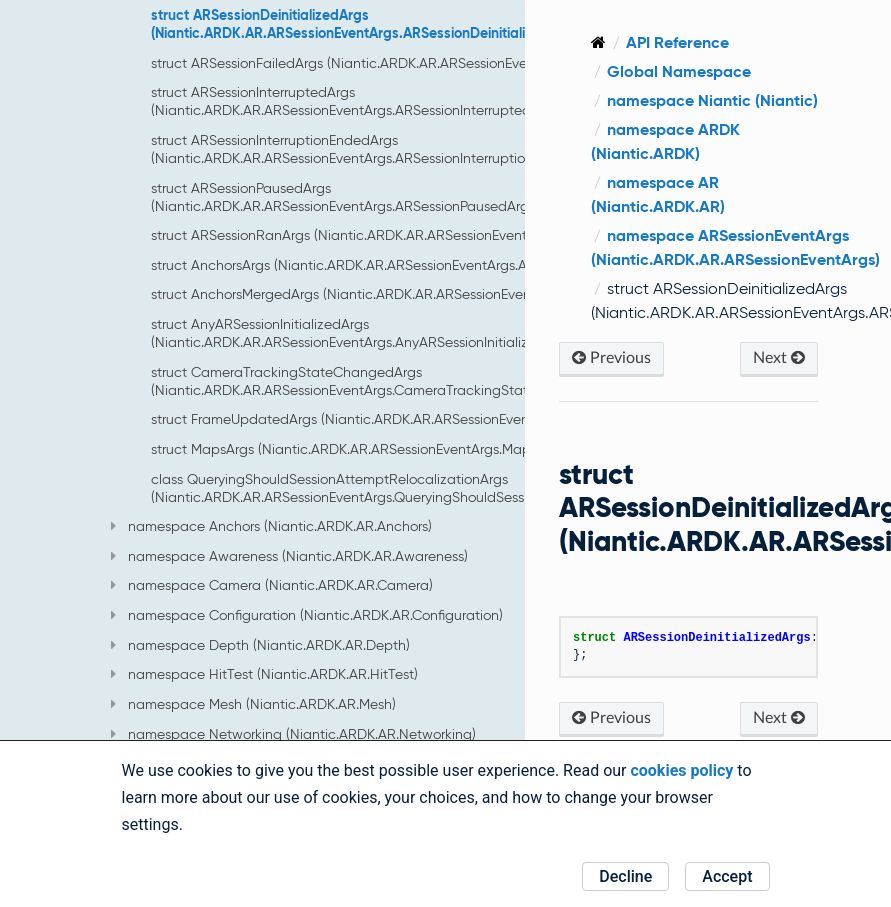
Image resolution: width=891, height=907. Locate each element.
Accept (727, 876)
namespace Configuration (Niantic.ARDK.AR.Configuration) (307, 615)
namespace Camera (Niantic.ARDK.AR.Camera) (272, 585)
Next (782, 381)
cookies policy (681, 770)
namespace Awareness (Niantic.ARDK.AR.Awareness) (289, 556)
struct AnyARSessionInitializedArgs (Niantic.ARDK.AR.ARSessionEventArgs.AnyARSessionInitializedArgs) (364, 333)
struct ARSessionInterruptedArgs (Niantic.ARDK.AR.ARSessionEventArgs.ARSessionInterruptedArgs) (357, 101)
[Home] (634, 42)
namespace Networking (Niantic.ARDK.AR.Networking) (293, 734)
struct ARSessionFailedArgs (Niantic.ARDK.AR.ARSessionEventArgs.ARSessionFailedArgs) (429, 63)
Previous (647, 381)
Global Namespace (715, 71)
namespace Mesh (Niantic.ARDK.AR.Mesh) (253, 704)
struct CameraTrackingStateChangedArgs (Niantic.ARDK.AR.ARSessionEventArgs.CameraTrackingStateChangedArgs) (390, 381)
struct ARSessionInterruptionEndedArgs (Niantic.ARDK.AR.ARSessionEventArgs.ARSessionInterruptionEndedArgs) (378, 149)
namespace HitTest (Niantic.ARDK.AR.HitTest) (264, 674)
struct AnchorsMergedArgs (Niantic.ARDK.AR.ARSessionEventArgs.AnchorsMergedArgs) (425, 294)
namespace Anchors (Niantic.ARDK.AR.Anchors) (271, 526)
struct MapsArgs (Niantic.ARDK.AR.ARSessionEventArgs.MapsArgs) (360, 449)
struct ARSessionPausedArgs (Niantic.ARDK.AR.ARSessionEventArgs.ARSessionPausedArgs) (345, 197)
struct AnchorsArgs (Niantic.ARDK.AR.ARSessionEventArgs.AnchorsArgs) (376, 265)
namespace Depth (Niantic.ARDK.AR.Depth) (260, 645)
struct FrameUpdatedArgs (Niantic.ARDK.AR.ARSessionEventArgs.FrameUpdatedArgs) (423, 419)
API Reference (713, 42)
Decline (625, 876)
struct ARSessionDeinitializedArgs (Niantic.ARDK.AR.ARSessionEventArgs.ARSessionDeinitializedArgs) (367, 24)
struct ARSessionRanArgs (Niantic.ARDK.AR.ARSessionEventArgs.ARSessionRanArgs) (416, 235)
